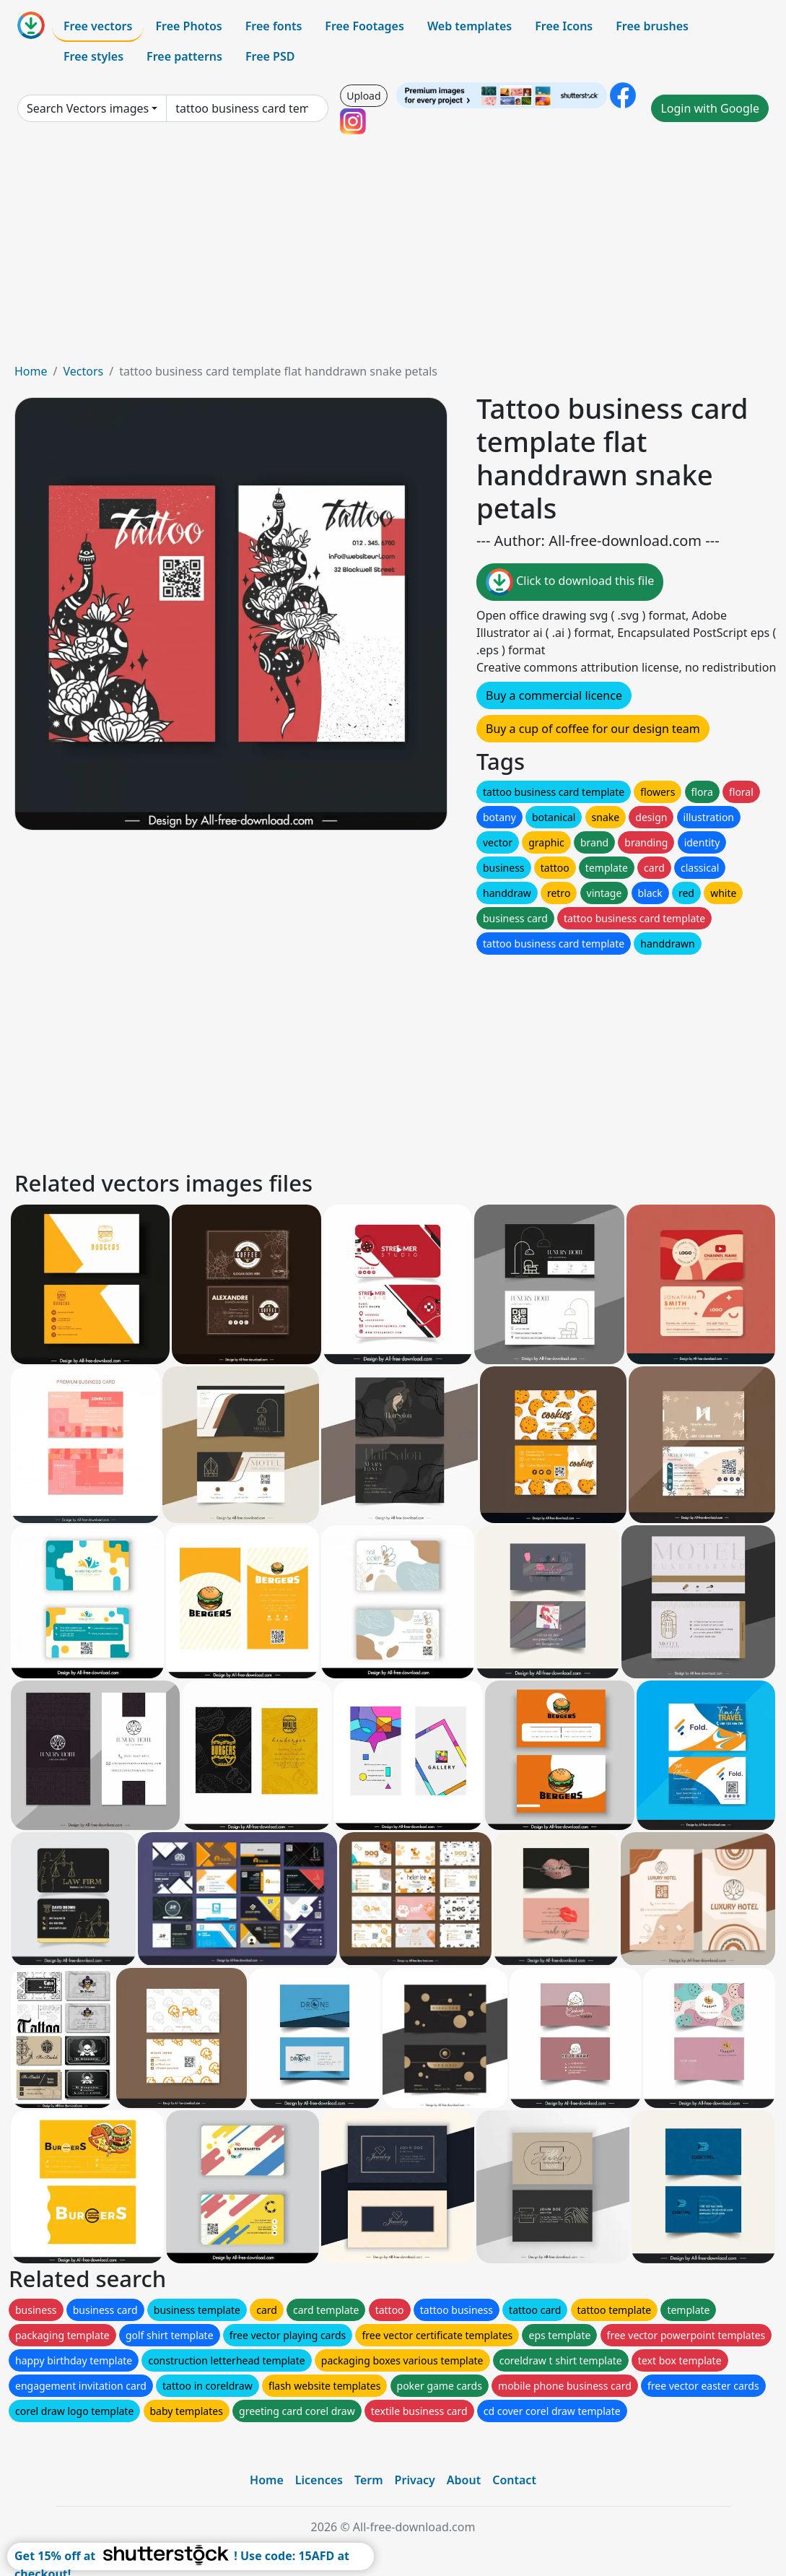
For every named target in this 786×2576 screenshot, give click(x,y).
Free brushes (652, 26)
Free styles (93, 56)
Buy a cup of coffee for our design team (593, 729)
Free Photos (188, 26)
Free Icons (564, 26)
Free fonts (273, 26)
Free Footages (364, 26)
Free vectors (98, 26)
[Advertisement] (393, 254)
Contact (514, 2480)
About (464, 2480)
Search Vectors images (88, 108)
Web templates (469, 26)
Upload (363, 96)
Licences (319, 2480)
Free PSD (269, 56)
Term (368, 2480)
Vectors (83, 371)
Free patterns (184, 56)
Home (31, 371)
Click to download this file (570, 582)
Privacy (415, 2480)
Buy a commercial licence (554, 695)
